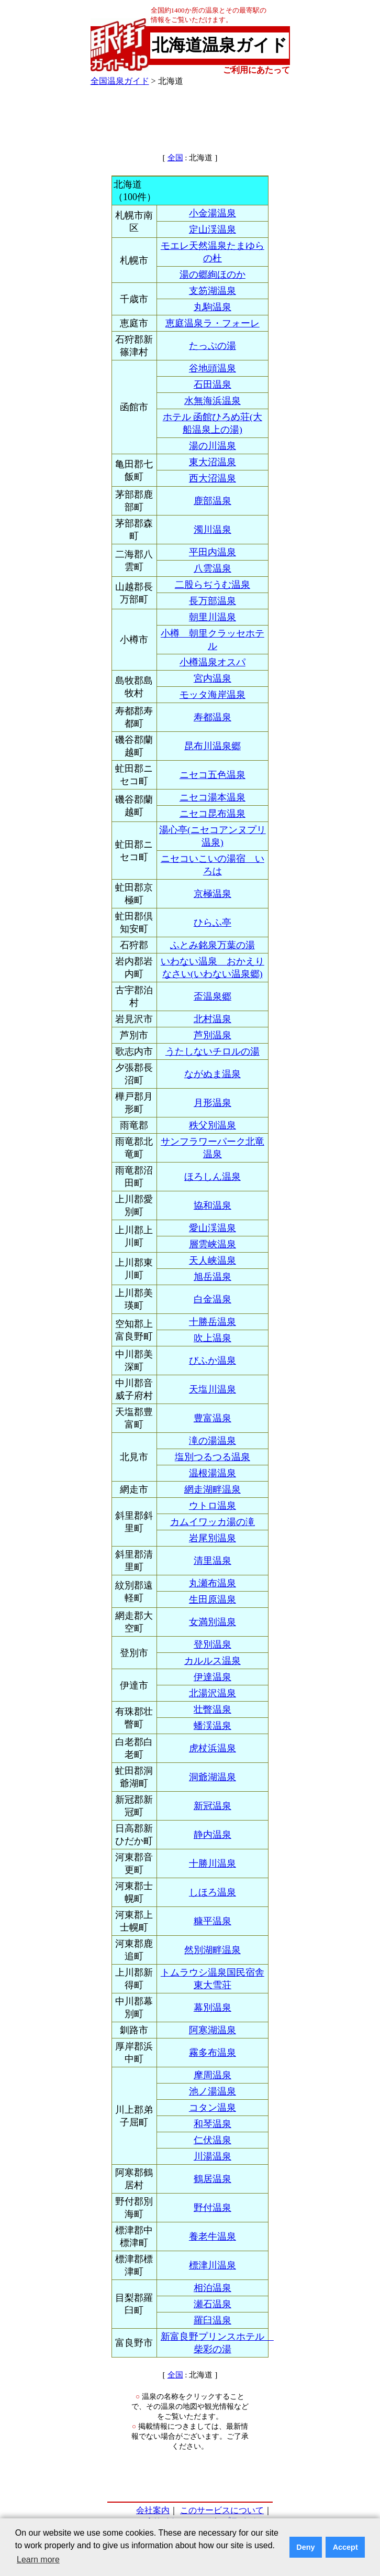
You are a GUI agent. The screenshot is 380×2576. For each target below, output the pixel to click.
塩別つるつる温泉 (212, 1457)
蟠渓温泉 (212, 1725)
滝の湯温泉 (212, 1440)
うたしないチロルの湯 (212, 1051)
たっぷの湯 (212, 346)
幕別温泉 (212, 2007)
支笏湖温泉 (212, 291)
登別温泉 (212, 1644)
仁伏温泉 (212, 2140)
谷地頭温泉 (212, 368)
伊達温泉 (212, 1677)
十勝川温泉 (212, 1863)
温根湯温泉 (212, 1473)
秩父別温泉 (212, 1125)
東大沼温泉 (212, 462)
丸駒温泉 (212, 307)
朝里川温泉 (212, 617)
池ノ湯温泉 (212, 2091)
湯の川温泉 (212, 446)
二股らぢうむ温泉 (212, 584)
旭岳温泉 (212, 1276)
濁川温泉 (212, 529)
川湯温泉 (212, 2156)
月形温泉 (212, 1103)
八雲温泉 (212, 568)
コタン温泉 (212, 2107)
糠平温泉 (212, 1921)
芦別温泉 (212, 1035)
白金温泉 (212, 1299)
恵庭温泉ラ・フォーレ (212, 323)
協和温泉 (212, 1205)
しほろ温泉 (212, 1892)
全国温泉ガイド (120, 80)
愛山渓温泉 (212, 1228)
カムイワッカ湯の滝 (212, 1522)
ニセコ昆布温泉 (212, 813)
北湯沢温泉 (212, 1693)
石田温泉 (212, 384)
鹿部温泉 (212, 501)
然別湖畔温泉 (212, 1950)
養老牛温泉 (212, 2236)
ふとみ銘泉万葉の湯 (212, 945)
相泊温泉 (212, 2288)
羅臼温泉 (212, 2320)
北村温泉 (212, 1019)
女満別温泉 (212, 1622)
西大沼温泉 (212, 478)
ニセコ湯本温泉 (212, 797)
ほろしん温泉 (212, 1176)
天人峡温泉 (212, 1260)
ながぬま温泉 (212, 1074)
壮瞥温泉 (212, 1709)
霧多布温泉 (212, 2052)
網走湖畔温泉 (212, 1489)
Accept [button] (345, 2547)
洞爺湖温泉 (212, 1777)
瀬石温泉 (212, 2304)
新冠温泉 (212, 1806)
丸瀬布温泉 (212, 1583)
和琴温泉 (212, 2124)
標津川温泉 (212, 2265)
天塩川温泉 (212, 1389)
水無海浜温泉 (212, 401)
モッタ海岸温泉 (212, 694)
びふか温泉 (212, 1360)
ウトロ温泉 (212, 1505)
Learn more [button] (38, 2559)
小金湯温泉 (212, 213)
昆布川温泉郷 (212, 746)
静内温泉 (212, 1834)
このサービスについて (222, 2510)
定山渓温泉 (212, 229)
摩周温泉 (212, 2075)
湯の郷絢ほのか (212, 274)
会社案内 (153, 2510)
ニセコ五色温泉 (212, 775)
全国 (175, 158)
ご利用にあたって (256, 69)
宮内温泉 (212, 678)
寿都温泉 (212, 717)
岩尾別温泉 (212, 1538)
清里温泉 (212, 1560)
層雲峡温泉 (212, 1244)
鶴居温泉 (212, 2179)
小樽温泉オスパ (212, 662)
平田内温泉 (212, 552)
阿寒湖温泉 (212, 2030)
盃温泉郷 (212, 996)
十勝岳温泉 (212, 1322)
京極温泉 (212, 894)
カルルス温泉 (212, 1661)
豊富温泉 (212, 1418)
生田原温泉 (212, 1599)
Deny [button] (305, 2547)
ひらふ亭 (212, 922)
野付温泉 (212, 2207)
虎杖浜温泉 (212, 1748)
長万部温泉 (212, 601)
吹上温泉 (212, 1338)
